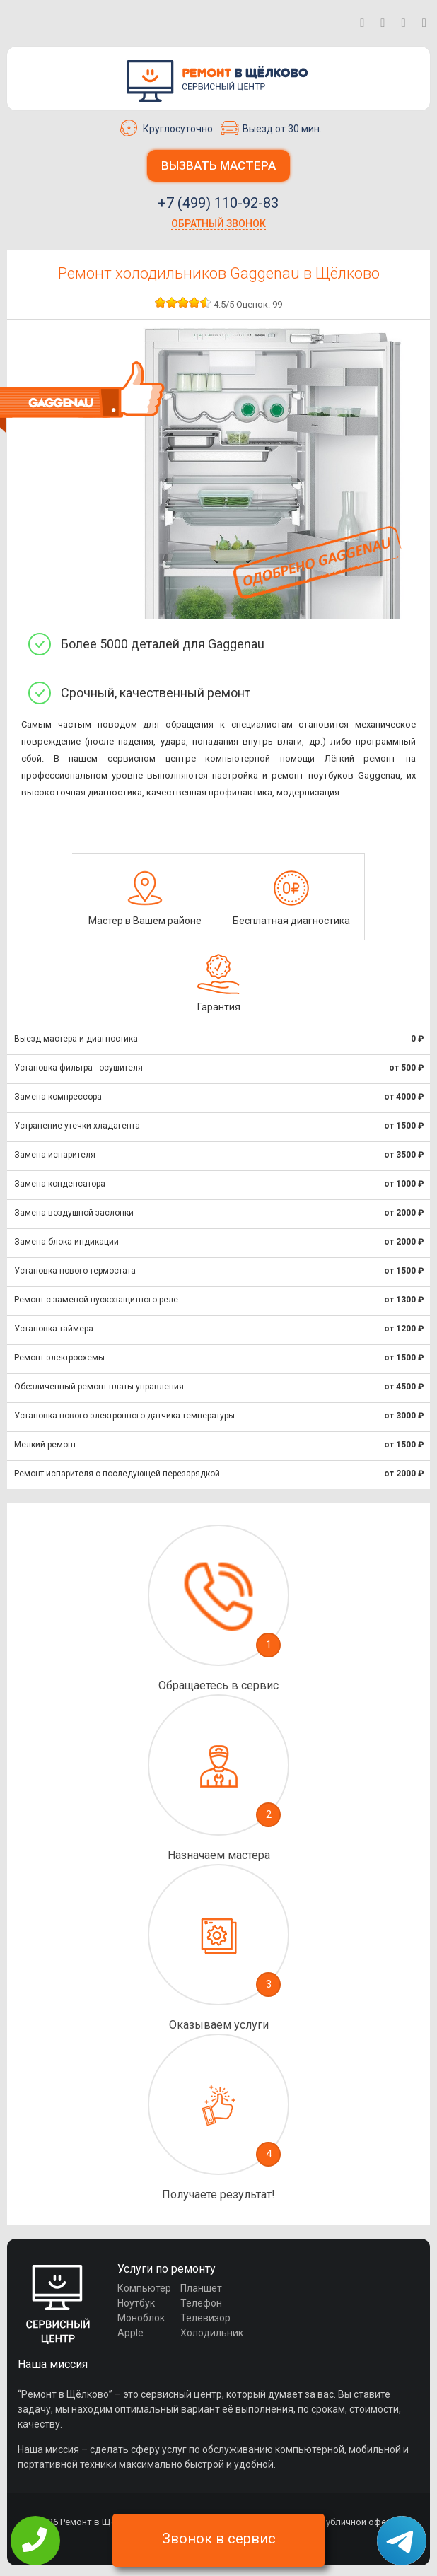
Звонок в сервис (219, 2538)
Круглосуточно (166, 128)
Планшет (201, 2288)
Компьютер (144, 2288)
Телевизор (205, 2318)
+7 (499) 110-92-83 (218, 202)
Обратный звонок (218, 223)
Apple (130, 2332)
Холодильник (211, 2332)
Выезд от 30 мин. (271, 128)
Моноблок (141, 2318)
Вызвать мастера (218, 165)
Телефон (201, 2303)
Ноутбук (136, 2303)
